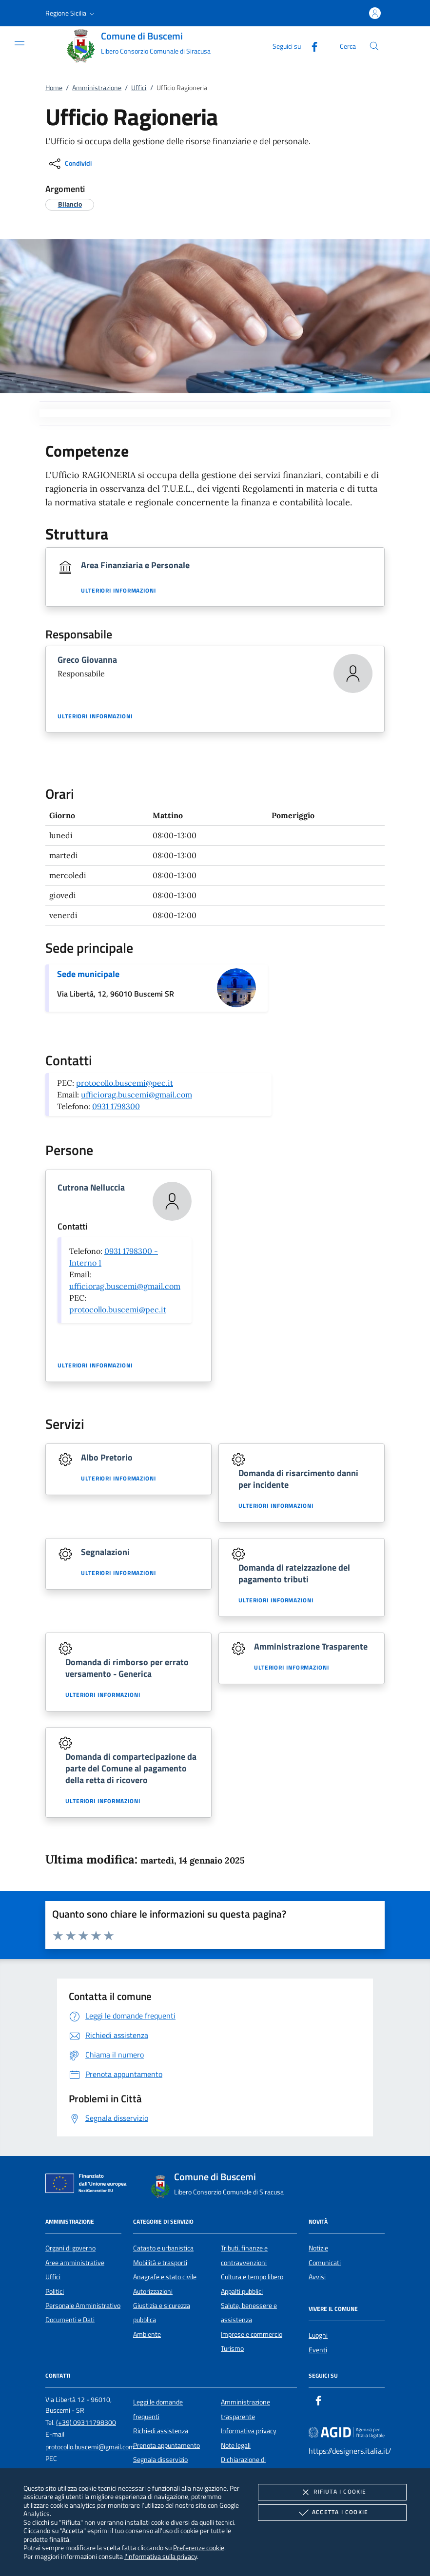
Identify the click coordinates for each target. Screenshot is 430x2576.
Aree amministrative (74, 2262)
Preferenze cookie (198, 2547)
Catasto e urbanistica (163, 2248)
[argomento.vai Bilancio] (70, 204)
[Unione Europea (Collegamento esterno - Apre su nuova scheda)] (88, 2185)
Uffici (138, 87)
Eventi (318, 2350)
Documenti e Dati (70, 2319)
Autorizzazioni (153, 2291)
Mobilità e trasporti (160, 2262)
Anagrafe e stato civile (164, 2276)
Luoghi (318, 2335)
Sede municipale (88, 973)
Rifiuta (332, 2492)
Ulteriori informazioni (118, 591)
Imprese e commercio (251, 2334)
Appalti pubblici (242, 2291)
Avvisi (317, 2276)
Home (53, 87)
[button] (71, 13)
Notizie (318, 2248)
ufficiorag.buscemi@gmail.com (136, 1094)
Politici (54, 2291)
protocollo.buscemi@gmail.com (90, 2446)
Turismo (232, 2348)
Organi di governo (70, 2248)
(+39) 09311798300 (86, 2422)
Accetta (332, 2512)
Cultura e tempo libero (252, 2276)
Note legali (236, 2445)
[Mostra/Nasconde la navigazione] (19, 45)
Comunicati (325, 2262)
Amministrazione (96, 87)
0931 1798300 (116, 1106)
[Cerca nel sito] (374, 46)
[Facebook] (310, 45)
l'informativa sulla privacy (160, 2556)
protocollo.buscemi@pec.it (124, 1083)
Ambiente (147, 2334)
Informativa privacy (248, 2430)
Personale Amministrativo (82, 2305)
